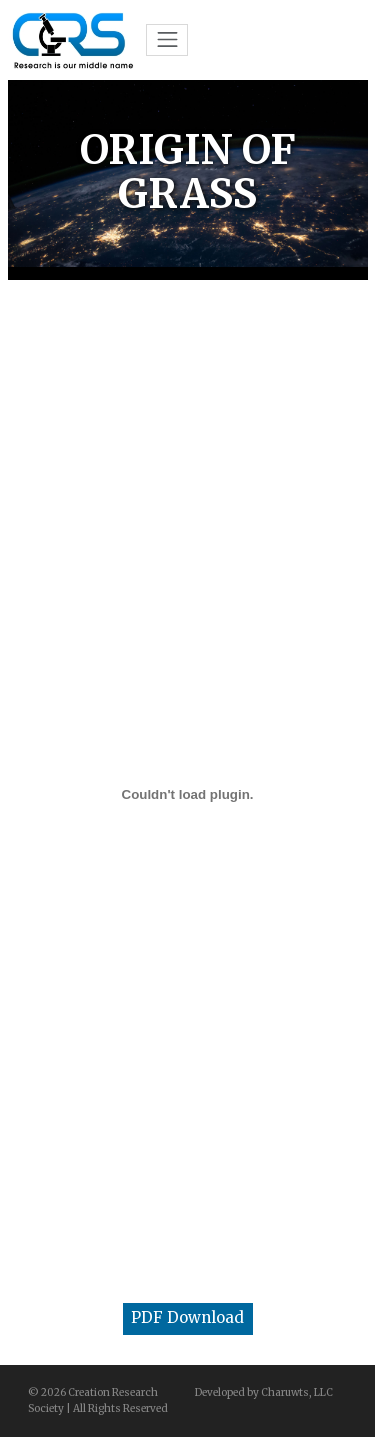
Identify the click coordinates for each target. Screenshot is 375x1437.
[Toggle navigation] (167, 40)
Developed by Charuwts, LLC (264, 1392)
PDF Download (187, 1317)
